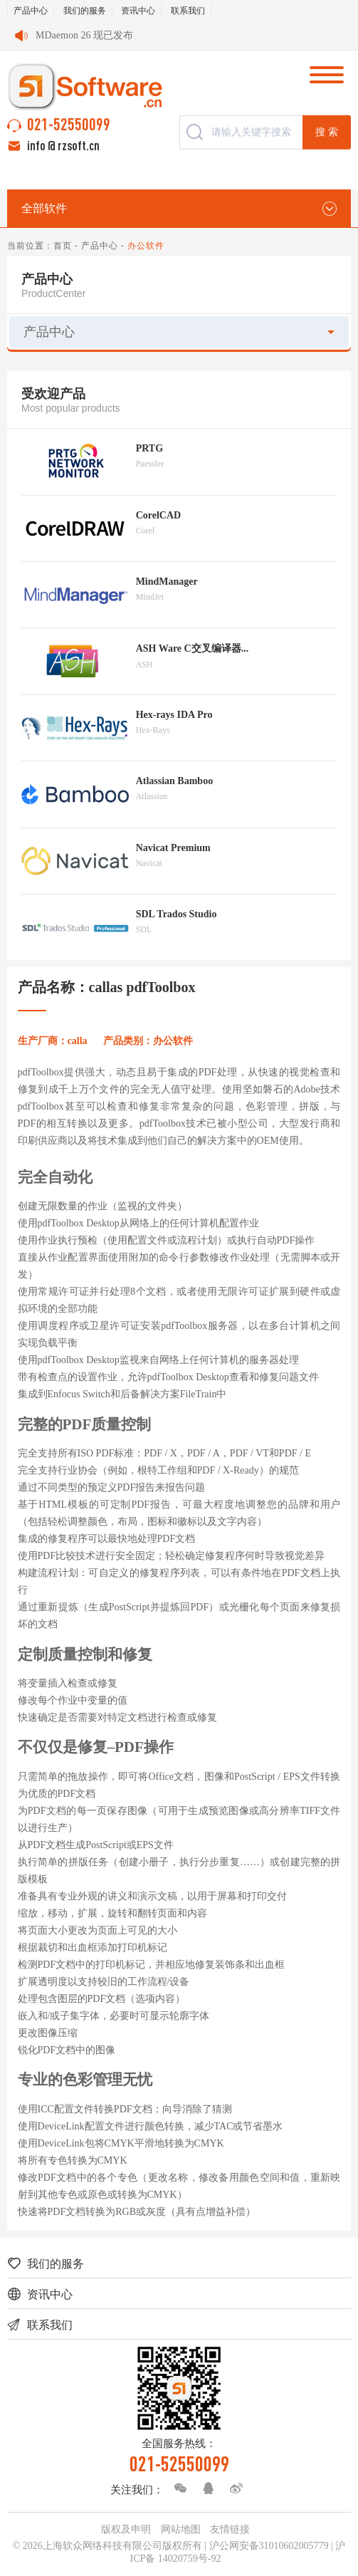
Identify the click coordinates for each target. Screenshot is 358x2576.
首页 (62, 246)
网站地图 (181, 2529)
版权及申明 (126, 2529)
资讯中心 (138, 11)
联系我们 (188, 11)
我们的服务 (84, 11)
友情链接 (230, 2529)
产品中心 (31, 11)
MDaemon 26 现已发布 (84, 35)
